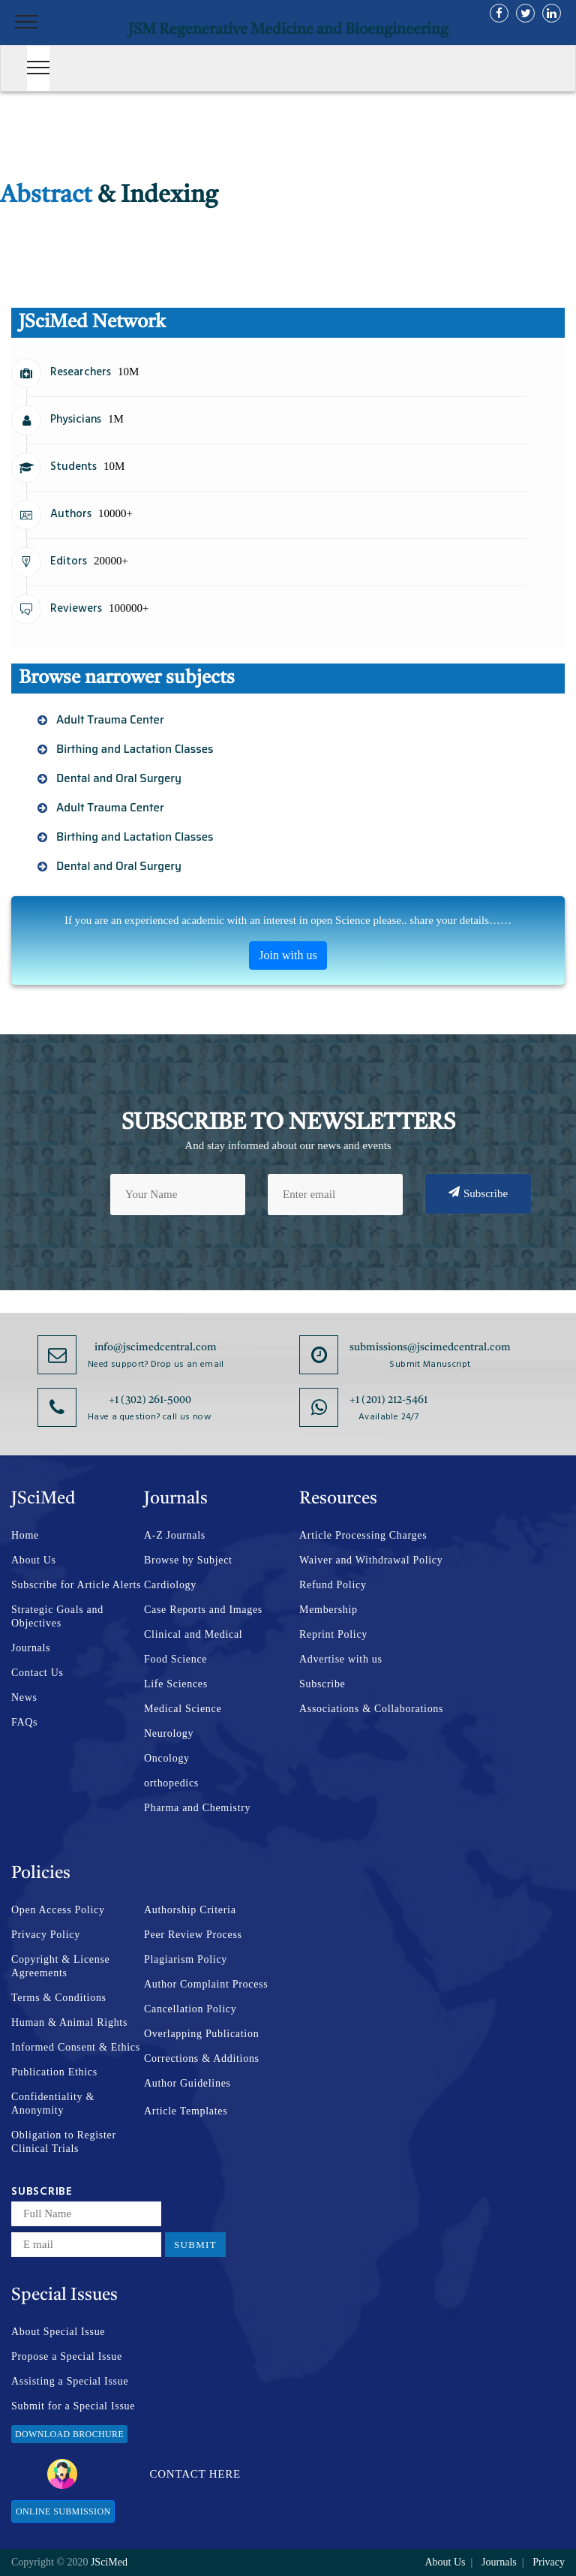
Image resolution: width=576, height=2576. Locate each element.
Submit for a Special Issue (73, 2406)
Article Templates (185, 2111)
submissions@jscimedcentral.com (430, 1347)
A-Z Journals (175, 1535)
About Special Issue (58, 2331)
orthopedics (171, 1783)
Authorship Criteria (190, 1909)
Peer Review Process (193, 1934)
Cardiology (170, 1584)
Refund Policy (333, 1584)
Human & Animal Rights (69, 2022)
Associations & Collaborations (371, 1708)
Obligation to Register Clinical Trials (63, 2141)
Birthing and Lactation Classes (135, 749)
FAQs (24, 1722)
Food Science (175, 1659)
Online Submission (63, 2511)
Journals (30, 1648)
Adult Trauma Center (110, 720)
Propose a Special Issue (66, 2356)
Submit (195, 2244)
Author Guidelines (187, 2083)
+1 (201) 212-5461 (389, 1400)
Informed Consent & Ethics (75, 2047)
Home (25, 1535)
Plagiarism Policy (185, 1959)
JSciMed (109, 2562)
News (24, 1697)
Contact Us (37, 1672)
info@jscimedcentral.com (155, 1347)
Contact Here (144, 2474)
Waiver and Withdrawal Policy (370, 1560)
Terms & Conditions (58, 1997)
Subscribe (478, 1192)
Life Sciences (176, 1684)
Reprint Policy (333, 1634)
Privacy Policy (45, 1934)
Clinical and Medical (193, 1634)
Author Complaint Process (206, 1984)
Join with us (287, 955)
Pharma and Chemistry (197, 1807)
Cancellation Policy (190, 2009)
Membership (328, 1609)
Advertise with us (340, 1659)
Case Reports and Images (203, 1609)
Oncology (167, 1758)
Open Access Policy (58, 1909)
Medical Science (182, 1708)
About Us (33, 1560)
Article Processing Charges (363, 1535)
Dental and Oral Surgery (119, 778)
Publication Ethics (54, 2072)
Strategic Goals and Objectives (57, 1616)
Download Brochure (69, 2434)
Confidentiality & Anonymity (52, 2103)
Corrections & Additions (202, 2058)
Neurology (169, 1733)
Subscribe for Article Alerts (76, 1584)
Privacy (548, 2562)
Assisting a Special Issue (69, 2381)
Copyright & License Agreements (60, 1966)
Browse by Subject (188, 1560)
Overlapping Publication (201, 2033)
